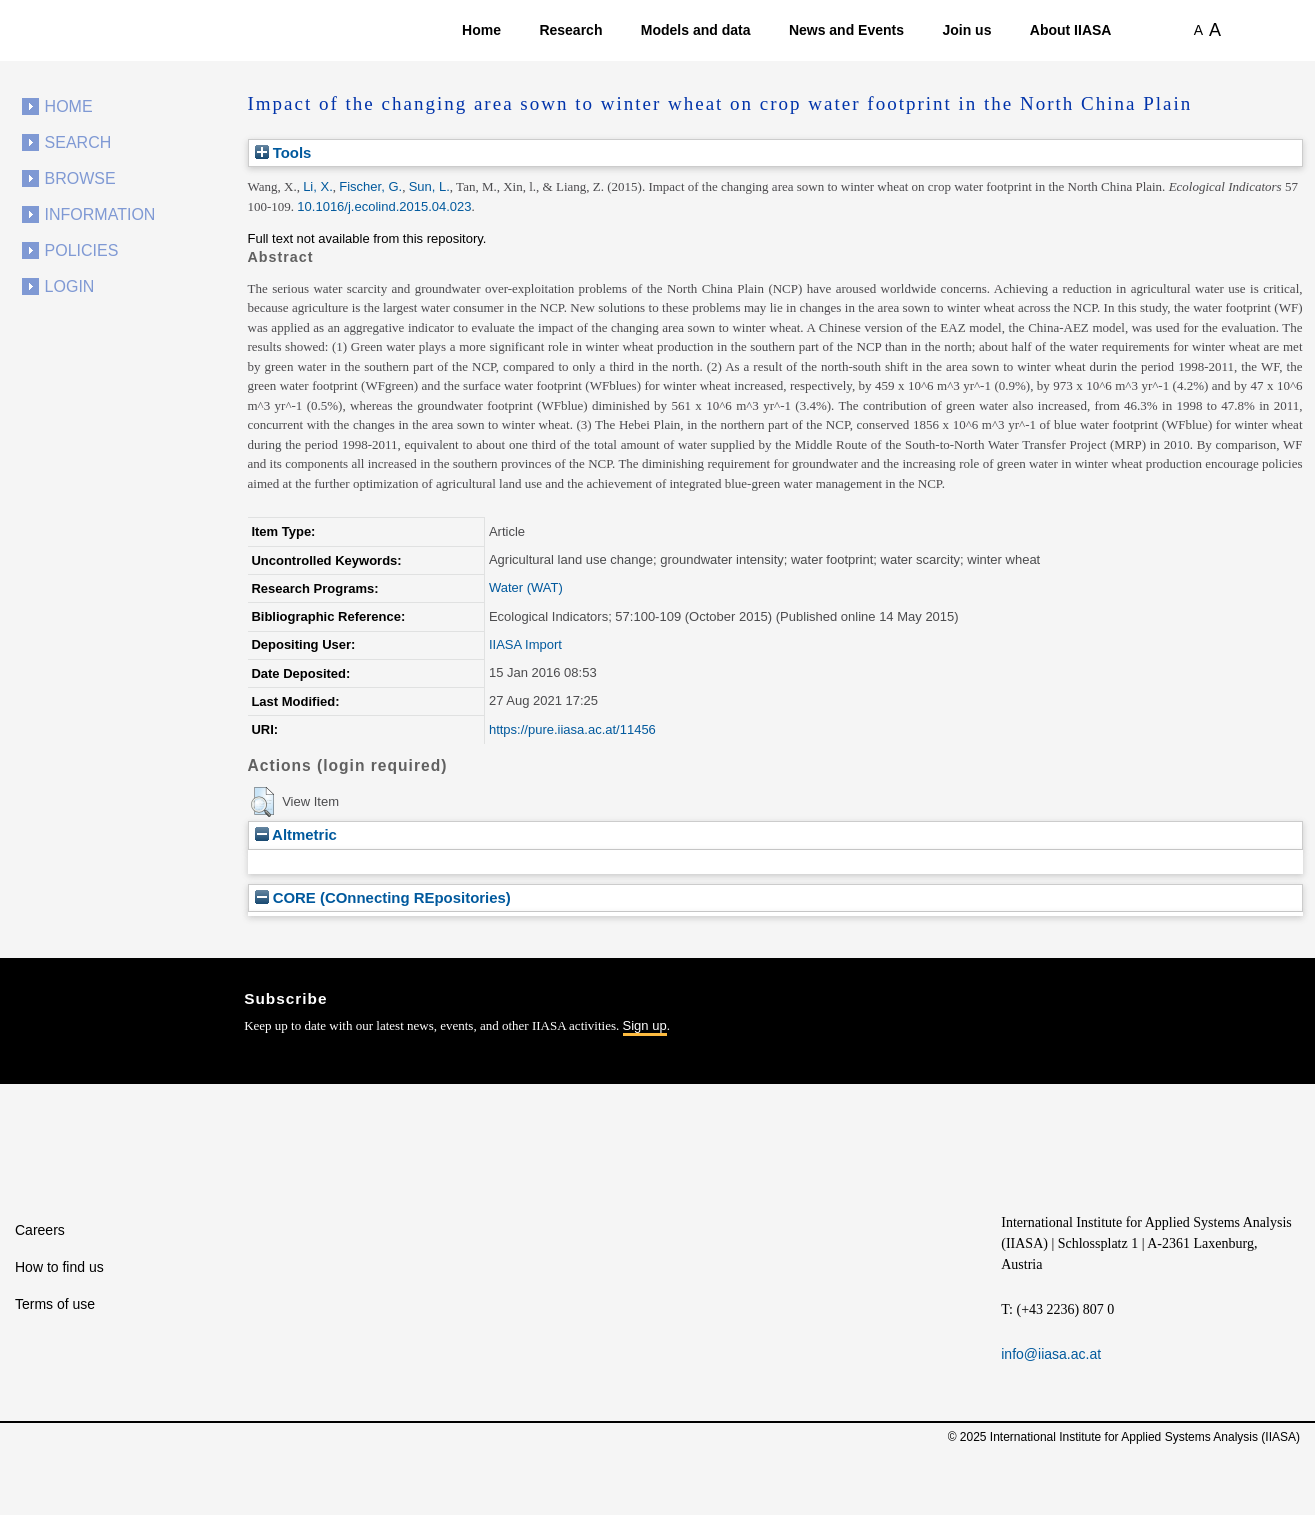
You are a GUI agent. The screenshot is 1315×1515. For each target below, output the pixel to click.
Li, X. (318, 186)
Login (70, 286)
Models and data (696, 30)
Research (570, 30)
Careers (40, 1230)
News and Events (846, 30)
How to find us (59, 1267)
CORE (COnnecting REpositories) (383, 897)
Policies (82, 250)
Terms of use (55, 1304)
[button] (262, 802)
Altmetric (296, 834)
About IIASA (1071, 30)
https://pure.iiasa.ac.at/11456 (572, 729)
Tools (283, 152)
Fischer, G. (370, 186)
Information (100, 214)
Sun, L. (429, 186)
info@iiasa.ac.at (1051, 1354)
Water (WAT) (526, 587)
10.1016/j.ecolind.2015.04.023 (384, 206)
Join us (966, 30)
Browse (80, 178)
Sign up (645, 1025)
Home (481, 30)
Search (78, 142)
